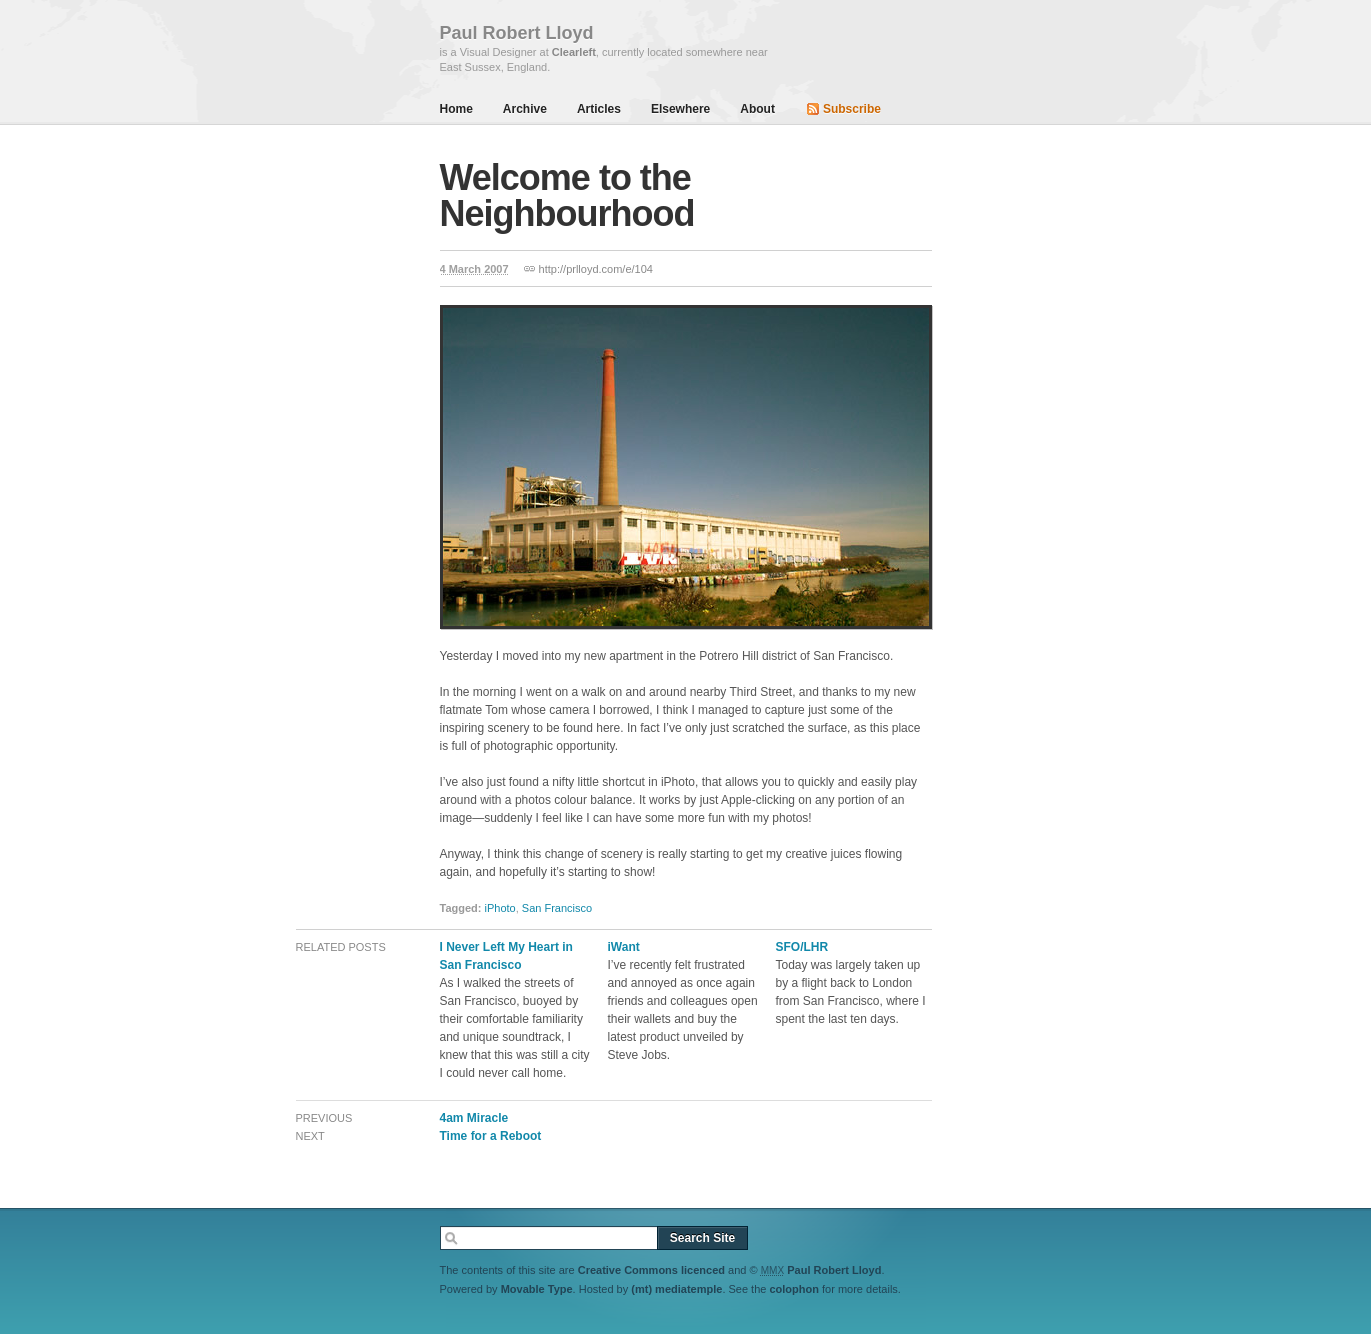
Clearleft (574, 52)
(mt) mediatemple (676, 1289)
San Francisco (557, 908)
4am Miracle (474, 1118)
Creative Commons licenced (651, 1270)
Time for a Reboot (491, 1136)
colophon (794, 1289)
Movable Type (537, 1289)
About (757, 109)
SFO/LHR (802, 947)
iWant (624, 947)
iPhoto (500, 908)
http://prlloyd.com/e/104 (596, 269)
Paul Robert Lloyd (834, 1270)
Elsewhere (680, 109)
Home (456, 109)
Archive (525, 109)
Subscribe (852, 109)
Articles (599, 109)
